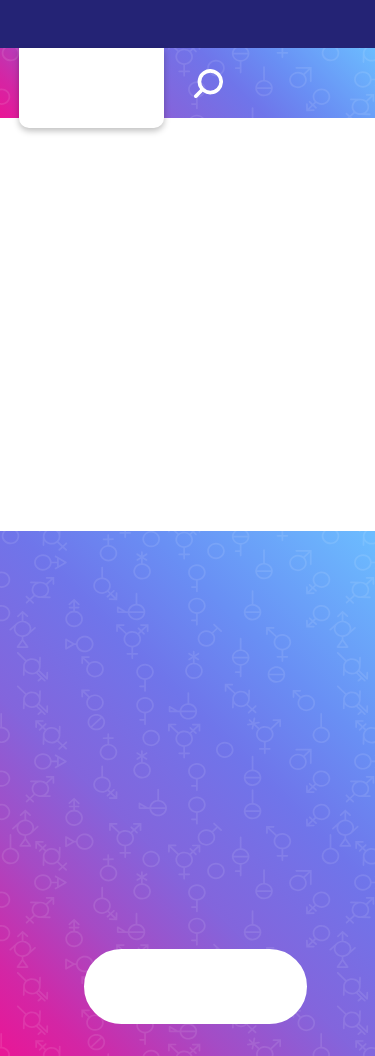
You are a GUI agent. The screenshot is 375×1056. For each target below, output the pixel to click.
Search (208, 83)
